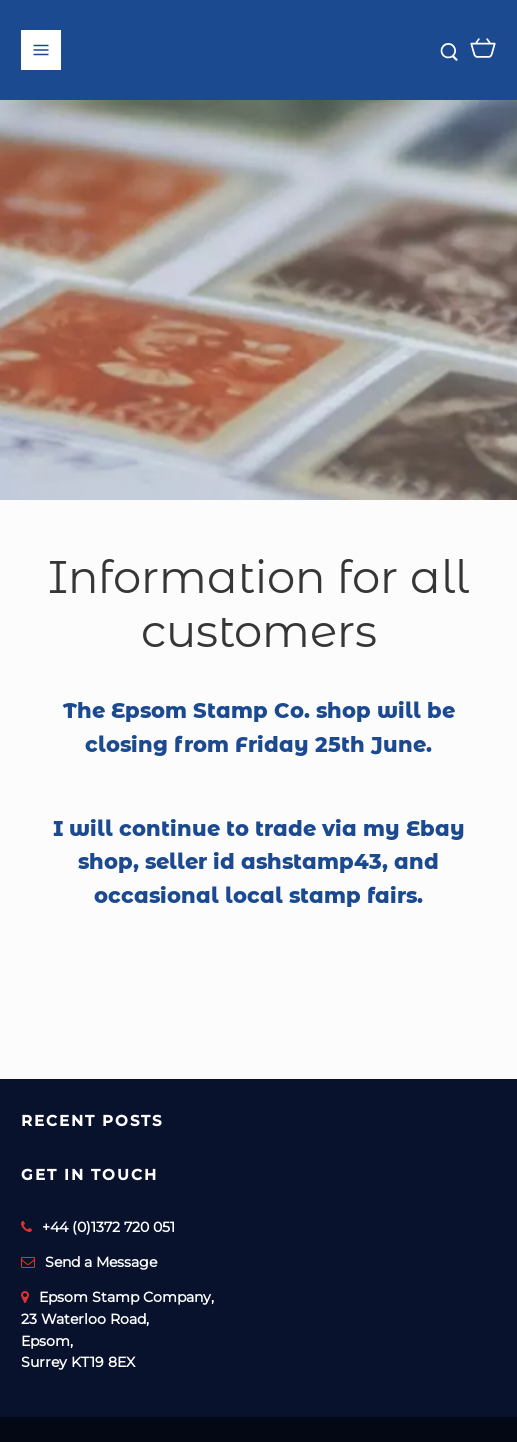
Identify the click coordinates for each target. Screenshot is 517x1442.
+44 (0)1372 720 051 (108, 1227)
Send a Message (101, 1262)
